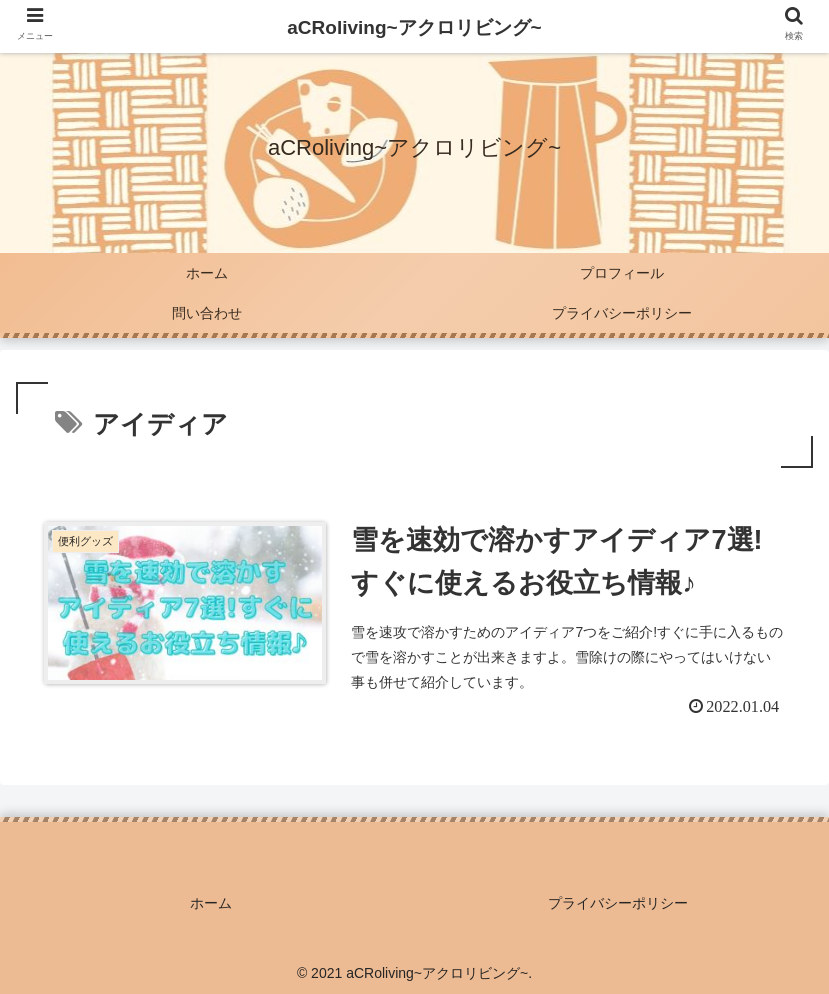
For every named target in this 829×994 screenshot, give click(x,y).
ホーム (211, 903)
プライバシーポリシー (618, 903)
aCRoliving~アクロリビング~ (414, 27)
